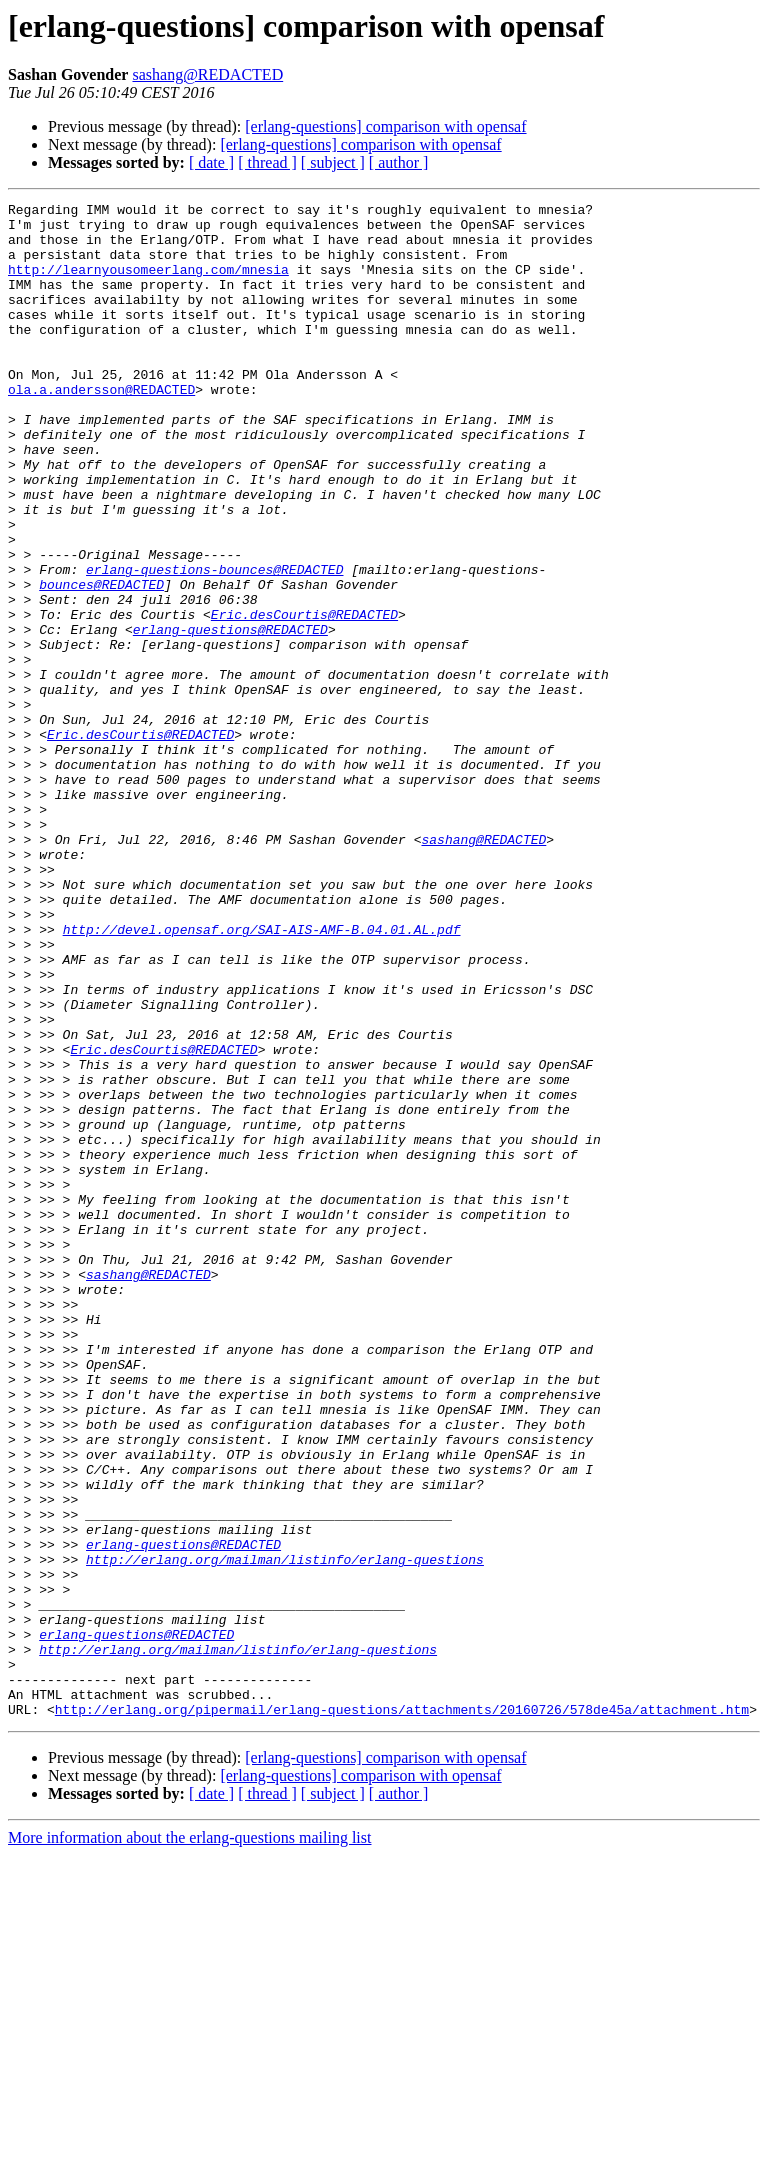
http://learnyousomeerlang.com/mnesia (148, 284)
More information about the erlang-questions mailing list (189, 2140)
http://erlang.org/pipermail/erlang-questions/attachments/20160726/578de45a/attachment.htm (402, 2012)
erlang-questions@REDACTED (230, 716)
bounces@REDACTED (101, 662)
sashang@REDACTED (207, 74)
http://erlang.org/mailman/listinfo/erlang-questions (285, 1832)
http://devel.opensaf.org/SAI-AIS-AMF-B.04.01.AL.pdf (262, 1076)
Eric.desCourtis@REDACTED (304, 698)
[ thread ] (267, 162)
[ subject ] (333, 162)
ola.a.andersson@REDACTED (101, 428)
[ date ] (211, 162)
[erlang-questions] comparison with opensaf (385, 126)
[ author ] (399, 162)
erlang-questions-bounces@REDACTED (214, 644)
